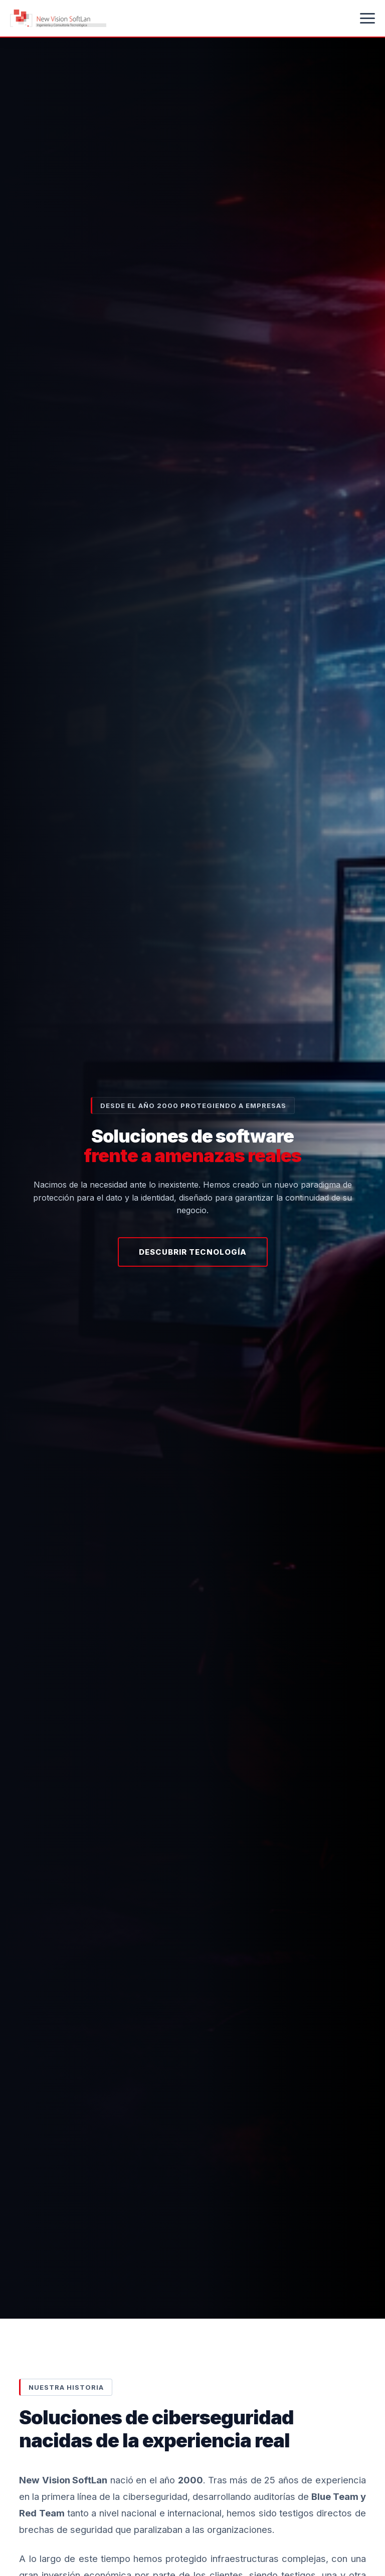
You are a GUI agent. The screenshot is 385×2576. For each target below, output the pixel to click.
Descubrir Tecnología (193, 1252)
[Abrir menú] (367, 18)
